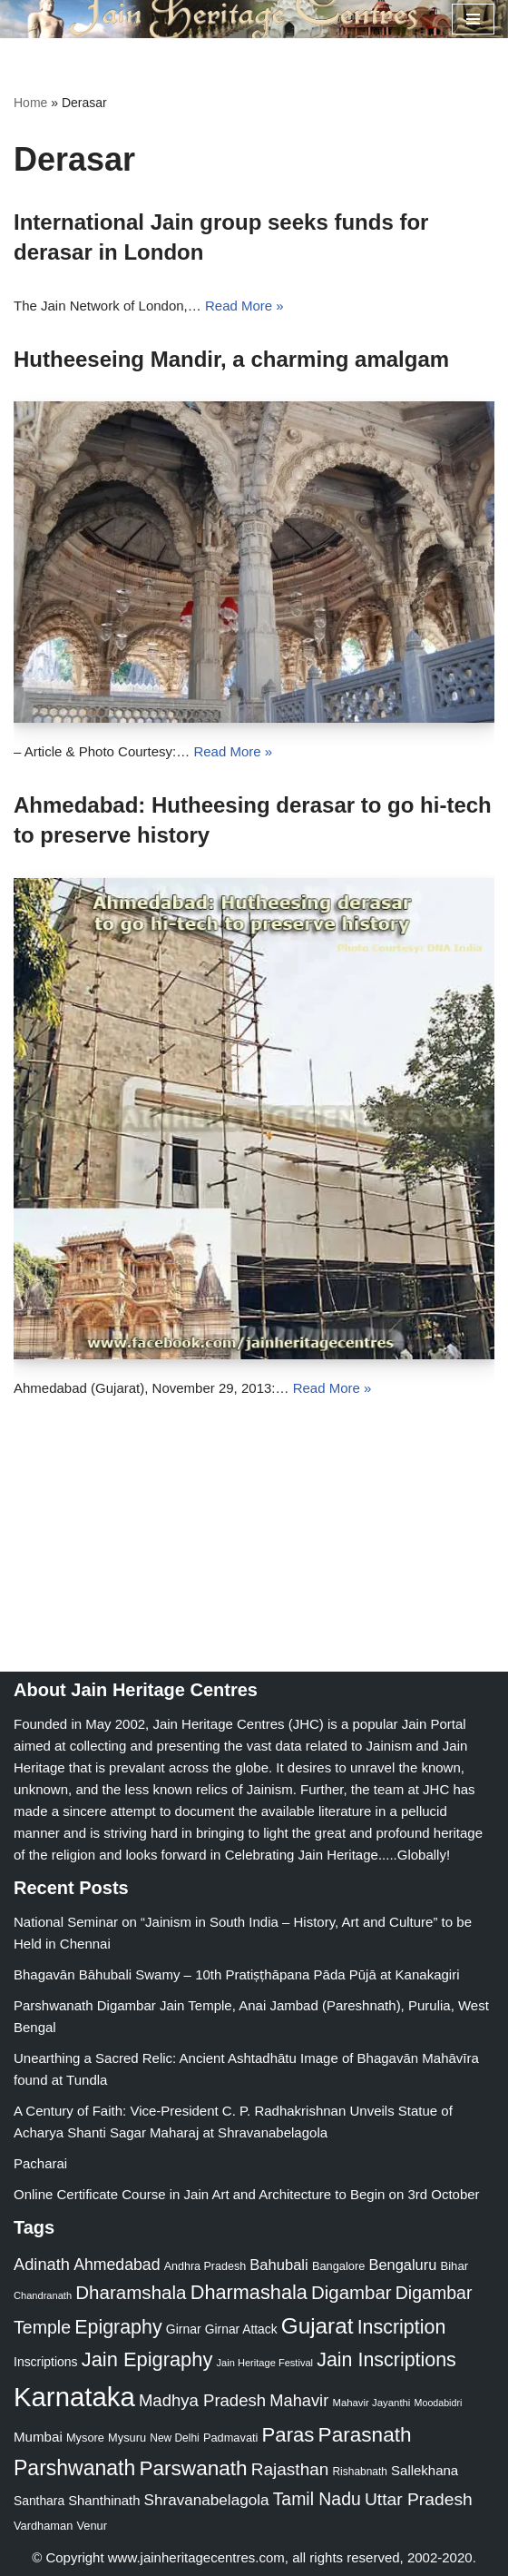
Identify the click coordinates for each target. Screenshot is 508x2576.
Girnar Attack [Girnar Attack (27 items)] (241, 2329)
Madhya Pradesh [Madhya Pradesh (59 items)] (202, 2400)
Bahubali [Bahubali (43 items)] (278, 2265)
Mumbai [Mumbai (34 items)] (38, 2436)
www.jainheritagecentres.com (196, 2557)
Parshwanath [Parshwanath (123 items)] (74, 2468)
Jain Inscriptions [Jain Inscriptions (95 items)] (386, 2360)
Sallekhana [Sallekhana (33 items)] (424, 2470)
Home (30, 102)
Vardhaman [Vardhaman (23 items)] (43, 2525)
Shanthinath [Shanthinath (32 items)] (104, 2500)
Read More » (244, 305)
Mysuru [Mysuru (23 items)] (127, 2437)
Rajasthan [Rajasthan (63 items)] (290, 2469)
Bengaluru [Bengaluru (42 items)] (402, 2264)
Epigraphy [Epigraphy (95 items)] (117, 2327)
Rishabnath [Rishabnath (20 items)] (360, 2471)
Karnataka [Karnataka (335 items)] (74, 2397)
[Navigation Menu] (473, 19)
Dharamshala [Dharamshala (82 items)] (130, 2292)
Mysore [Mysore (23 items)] (85, 2437)
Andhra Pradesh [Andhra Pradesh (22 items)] (205, 2266)
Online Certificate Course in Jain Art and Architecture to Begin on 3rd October (247, 2194)
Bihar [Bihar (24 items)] (454, 2266)
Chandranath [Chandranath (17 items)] (43, 2295)
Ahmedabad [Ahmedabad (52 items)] (116, 2264)
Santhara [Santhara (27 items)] (39, 2500)
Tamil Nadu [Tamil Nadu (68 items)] (317, 2499)
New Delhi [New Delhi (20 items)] (174, 2438)
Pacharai (40, 2163)
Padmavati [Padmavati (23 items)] (231, 2437)
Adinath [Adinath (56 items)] (42, 2264)
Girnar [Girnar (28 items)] (183, 2329)
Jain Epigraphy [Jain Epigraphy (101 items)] (147, 2359)
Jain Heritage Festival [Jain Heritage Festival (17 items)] (265, 2362)
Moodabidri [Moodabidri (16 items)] (439, 2402)
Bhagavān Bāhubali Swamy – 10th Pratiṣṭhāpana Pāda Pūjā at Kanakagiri (237, 1974)
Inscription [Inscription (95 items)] (401, 2327)
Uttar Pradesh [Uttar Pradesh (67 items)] (419, 2499)
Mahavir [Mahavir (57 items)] (298, 2400)
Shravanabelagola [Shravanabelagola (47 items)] (206, 2500)
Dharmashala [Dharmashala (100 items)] (249, 2292)
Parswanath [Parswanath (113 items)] (193, 2468)
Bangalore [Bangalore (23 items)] (338, 2266)
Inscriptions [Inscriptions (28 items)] (46, 2361)
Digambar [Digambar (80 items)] (351, 2293)
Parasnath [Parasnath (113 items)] (365, 2434)
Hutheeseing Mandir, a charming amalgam (231, 359)
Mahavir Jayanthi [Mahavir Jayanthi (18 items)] (371, 2402)
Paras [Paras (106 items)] (288, 2434)
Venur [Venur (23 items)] (91, 2525)
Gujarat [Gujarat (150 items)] (317, 2326)
